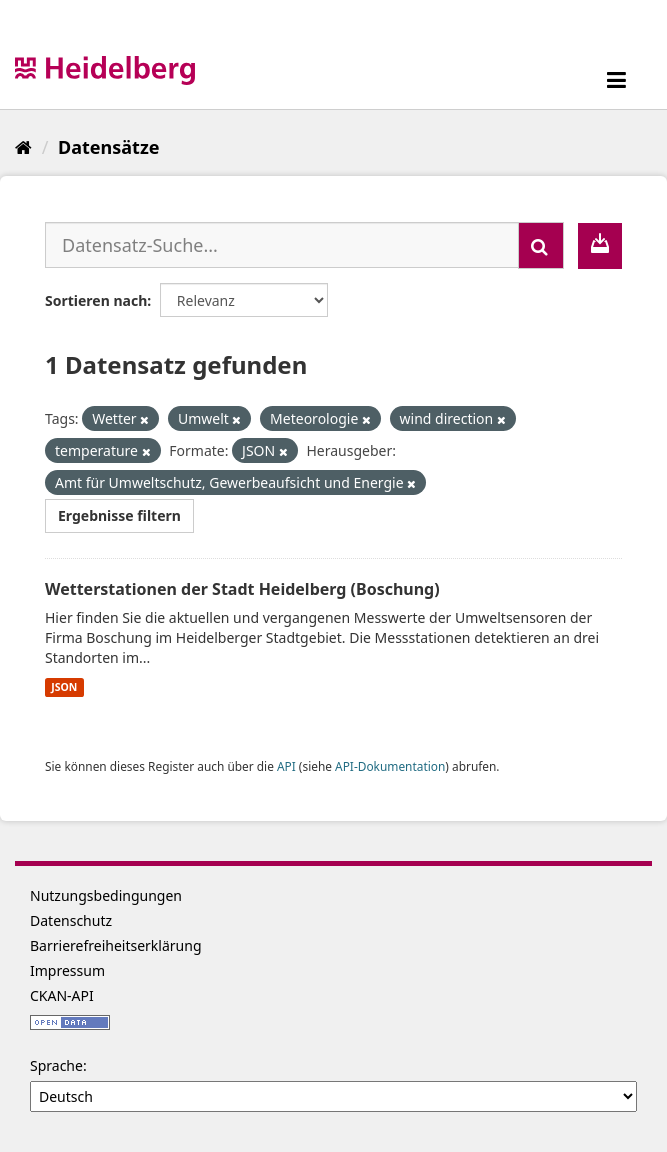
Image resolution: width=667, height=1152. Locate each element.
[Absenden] (541, 245)
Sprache (56, 1065)
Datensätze (108, 147)
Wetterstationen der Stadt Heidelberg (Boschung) (242, 589)
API (286, 766)
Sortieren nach (96, 300)
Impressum (67, 970)
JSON (64, 687)
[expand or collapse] (616, 79)
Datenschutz (71, 920)
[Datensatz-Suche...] (282, 245)
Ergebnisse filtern (119, 515)
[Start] (23, 147)
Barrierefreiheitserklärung (116, 945)
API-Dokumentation (390, 766)
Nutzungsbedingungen (106, 895)
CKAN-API (62, 995)
